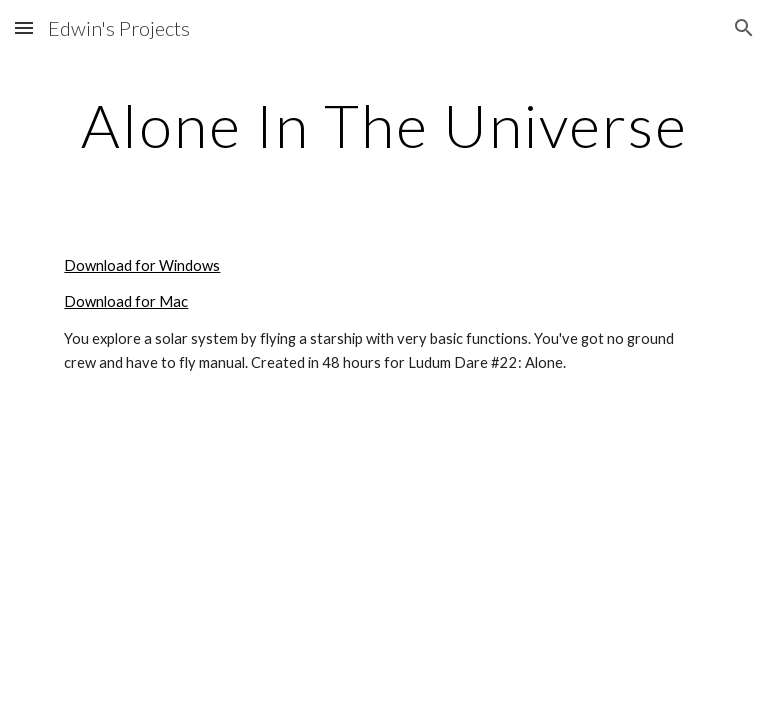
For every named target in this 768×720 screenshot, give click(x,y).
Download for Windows (142, 265)
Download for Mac (126, 301)
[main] (383, 125)
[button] (24, 27)
